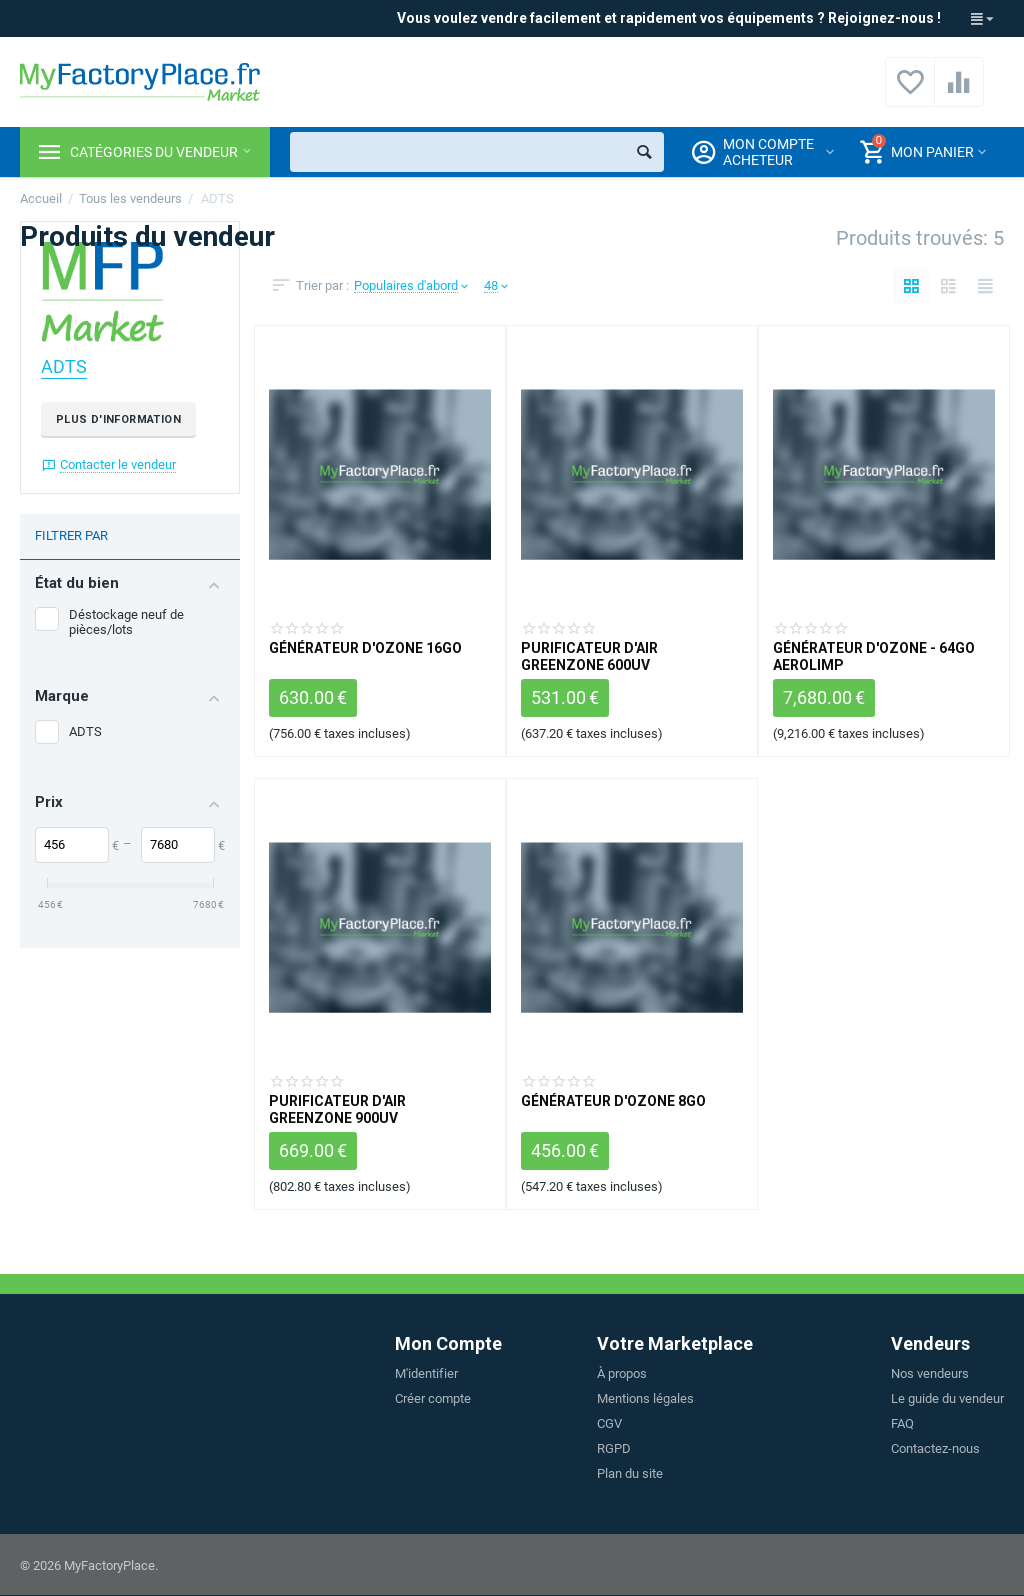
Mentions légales (645, 1398)
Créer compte (433, 1398)
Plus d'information (118, 419)
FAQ (902, 1423)
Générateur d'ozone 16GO (365, 648)
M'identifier (426, 1373)
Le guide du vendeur (947, 1398)
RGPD (614, 1448)
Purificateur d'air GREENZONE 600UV (589, 656)
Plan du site (630, 1473)
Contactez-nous (935, 1448)
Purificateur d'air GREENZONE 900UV (337, 1109)
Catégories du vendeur (154, 152)
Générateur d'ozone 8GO (613, 1101)
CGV (609, 1423)
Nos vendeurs (930, 1373)
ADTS (64, 367)
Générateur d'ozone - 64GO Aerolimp (874, 656)
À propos (622, 1373)
